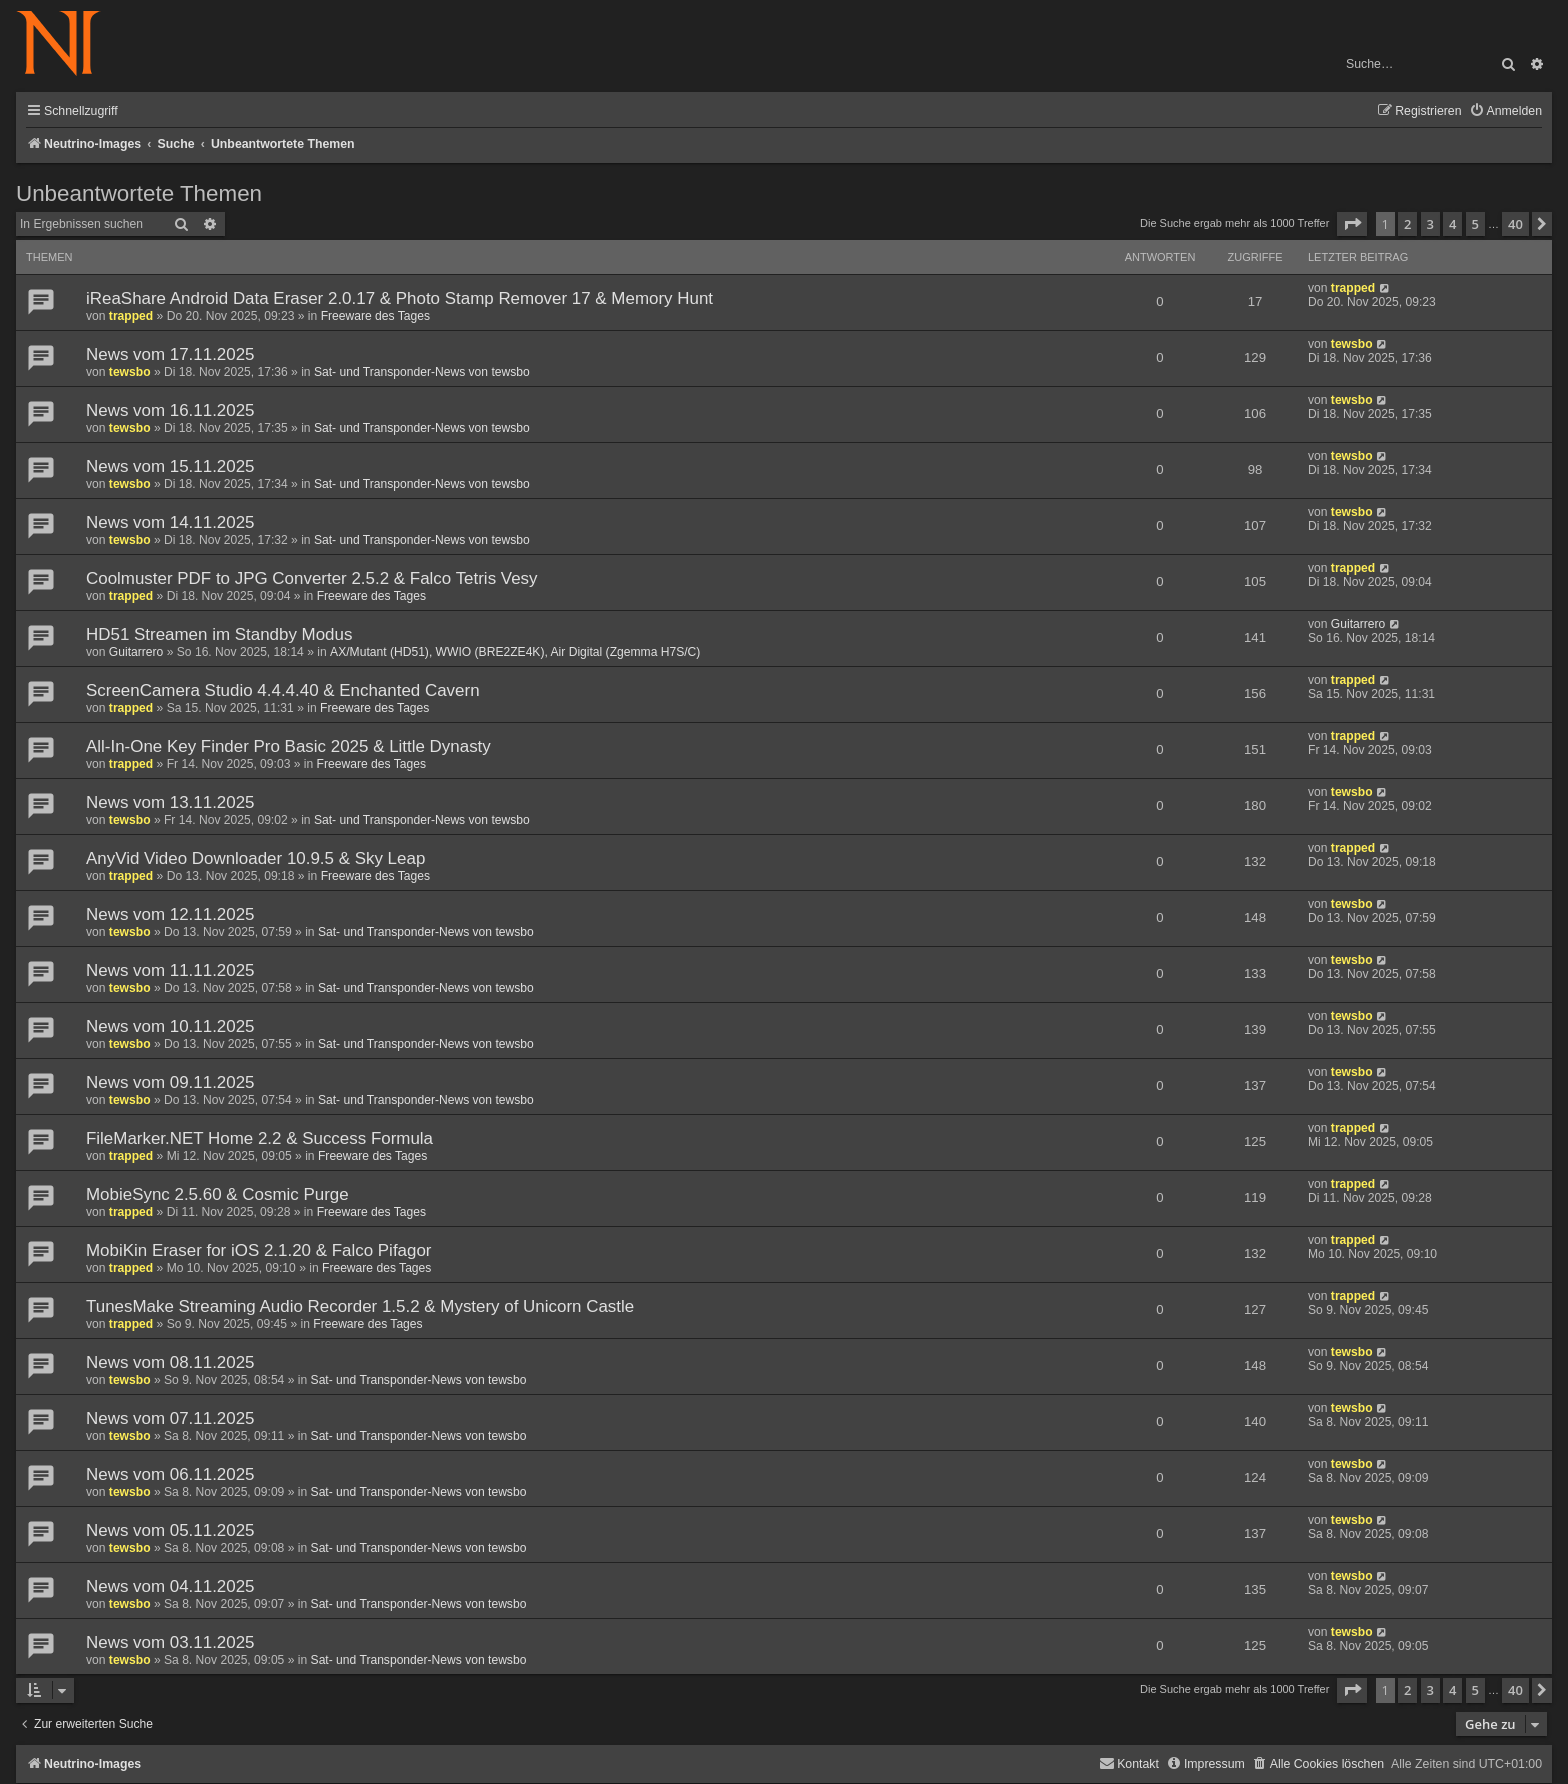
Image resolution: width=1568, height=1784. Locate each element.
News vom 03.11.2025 (170, 1642)
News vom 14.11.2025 (170, 522)
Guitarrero (136, 652)
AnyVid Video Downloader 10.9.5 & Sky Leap (255, 858)
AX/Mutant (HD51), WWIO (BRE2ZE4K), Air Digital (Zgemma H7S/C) (515, 652)
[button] (1352, 224)
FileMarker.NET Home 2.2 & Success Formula (259, 1138)
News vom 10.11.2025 (170, 1026)
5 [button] (1475, 224)
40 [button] (1515, 224)
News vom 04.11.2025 (170, 1586)
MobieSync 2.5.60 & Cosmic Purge (217, 1194)
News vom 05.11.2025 (170, 1530)
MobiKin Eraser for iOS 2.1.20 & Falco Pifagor (259, 1250)
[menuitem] (1505, 111)
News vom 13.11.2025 (170, 802)
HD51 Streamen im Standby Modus (219, 634)
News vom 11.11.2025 (170, 970)
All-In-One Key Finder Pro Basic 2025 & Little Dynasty (288, 746)
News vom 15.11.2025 (170, 466)
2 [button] (1407, 224)
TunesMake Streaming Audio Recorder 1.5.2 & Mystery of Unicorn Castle (360, 1306)
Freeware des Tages (375, 316)
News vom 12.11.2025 (170, 914)
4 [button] (1452, 224)
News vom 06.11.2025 (170, 1474)
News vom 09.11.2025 (170, 1082)
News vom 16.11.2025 (170, 410)
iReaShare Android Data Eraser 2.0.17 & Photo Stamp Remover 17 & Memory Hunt (399, 298)
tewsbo (130, 372)
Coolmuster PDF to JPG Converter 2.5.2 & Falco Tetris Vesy (312, 578)
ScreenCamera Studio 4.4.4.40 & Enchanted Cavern (283, 690)
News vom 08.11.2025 (170, 1362)
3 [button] (1430, 224)
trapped (131, 316)
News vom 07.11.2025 (170, 1418)
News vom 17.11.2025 (170, 354)
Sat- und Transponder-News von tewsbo (422, 372)
